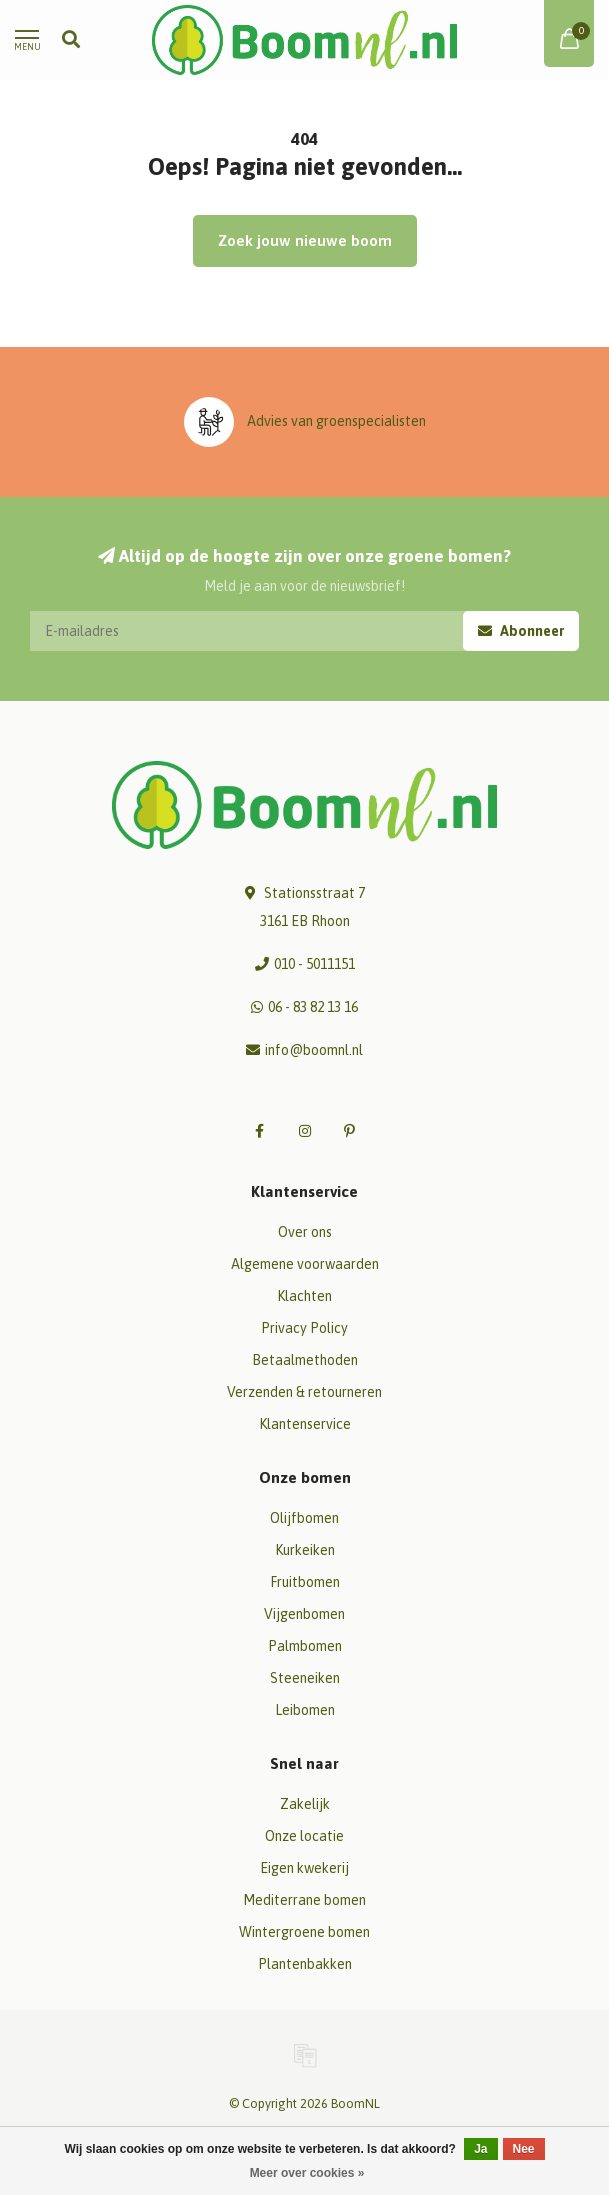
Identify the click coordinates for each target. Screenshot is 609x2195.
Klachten (304, 1296)
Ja (480, 2149)
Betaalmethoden (305, 1360)
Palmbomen (305, 1646)
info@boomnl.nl (314, 1050)
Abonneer (521, 631)
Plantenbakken (305, 1964)
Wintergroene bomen (304, 1932)
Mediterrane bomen (304, 1900)
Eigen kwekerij (304, 1868)
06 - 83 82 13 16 (313, 1007)
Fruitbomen (305, 1582)
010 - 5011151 (314, 964)
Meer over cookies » (307, 2173)
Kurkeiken (305, 1550)
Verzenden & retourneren (304, 1392)
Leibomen (305, 1710)
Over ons (305, 1232)
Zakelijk (305, 1804)
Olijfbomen (304, 1518)
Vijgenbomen (304, 1614)
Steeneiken (305, 1678)
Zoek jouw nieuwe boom (305, 240)
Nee (524, 2149)
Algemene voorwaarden (305, 1264)
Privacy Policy (304, 1328)
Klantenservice (305, 1424)
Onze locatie (304, 1836)
